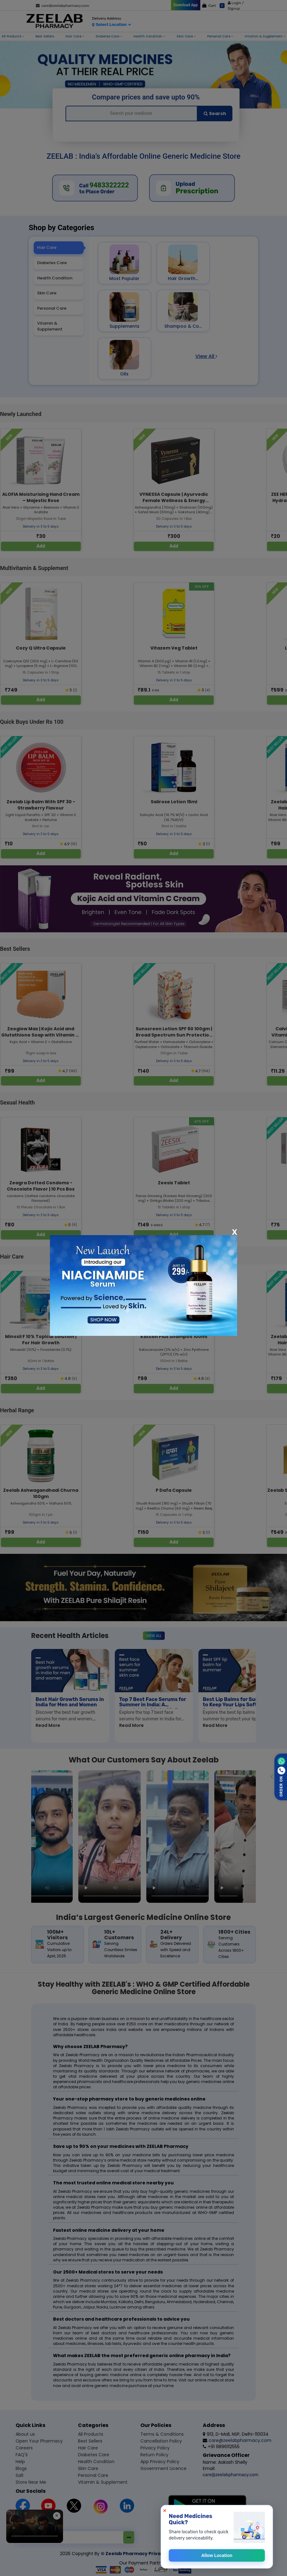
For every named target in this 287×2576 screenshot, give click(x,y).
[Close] (234, 1231)
